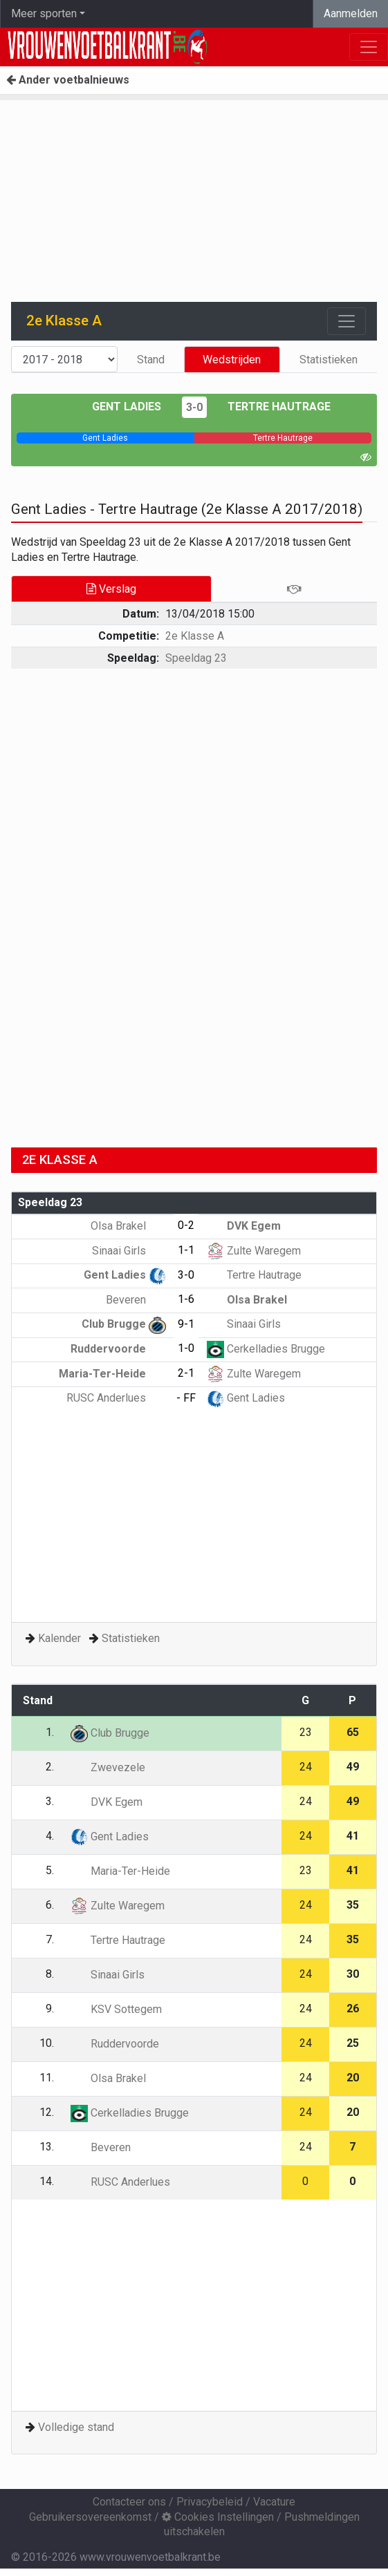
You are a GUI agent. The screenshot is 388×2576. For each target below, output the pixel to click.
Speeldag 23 (196, 658)
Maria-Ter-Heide (112, 1373)
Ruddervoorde (118, 1348)
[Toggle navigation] (346, 321)
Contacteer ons (129, 2501)
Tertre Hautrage (279, 406)
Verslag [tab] (111, 588)
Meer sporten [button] (44, 13)
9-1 (186, 1323)
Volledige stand (76, 2427)
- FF (186, 1397)
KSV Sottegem (116, 2009)
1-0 (186, 1348)
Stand (151, 359)
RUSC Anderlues (116, 1397)
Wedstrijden (232, 359)
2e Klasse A (194, 635)
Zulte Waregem (254, 1250)
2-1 (186, 1373)
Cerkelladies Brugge (266, 1348)
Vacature (274, 2501)
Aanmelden (351, 13)
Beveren (136, 1299)
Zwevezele (108, 1767)
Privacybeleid (209, 2501)
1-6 (186, 1299)
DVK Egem (244, 1225)
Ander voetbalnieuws (67, 79)
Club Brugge (124, 1323)
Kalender (59, 1638)
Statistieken (328, 359)
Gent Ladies (126, 406)
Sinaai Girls (129, 1250)
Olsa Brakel (128, 1225)
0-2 (186, 1225)
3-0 (194, 407)
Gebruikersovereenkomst (90, 2516)
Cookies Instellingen (218, 2516)
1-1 (186, 1250)
